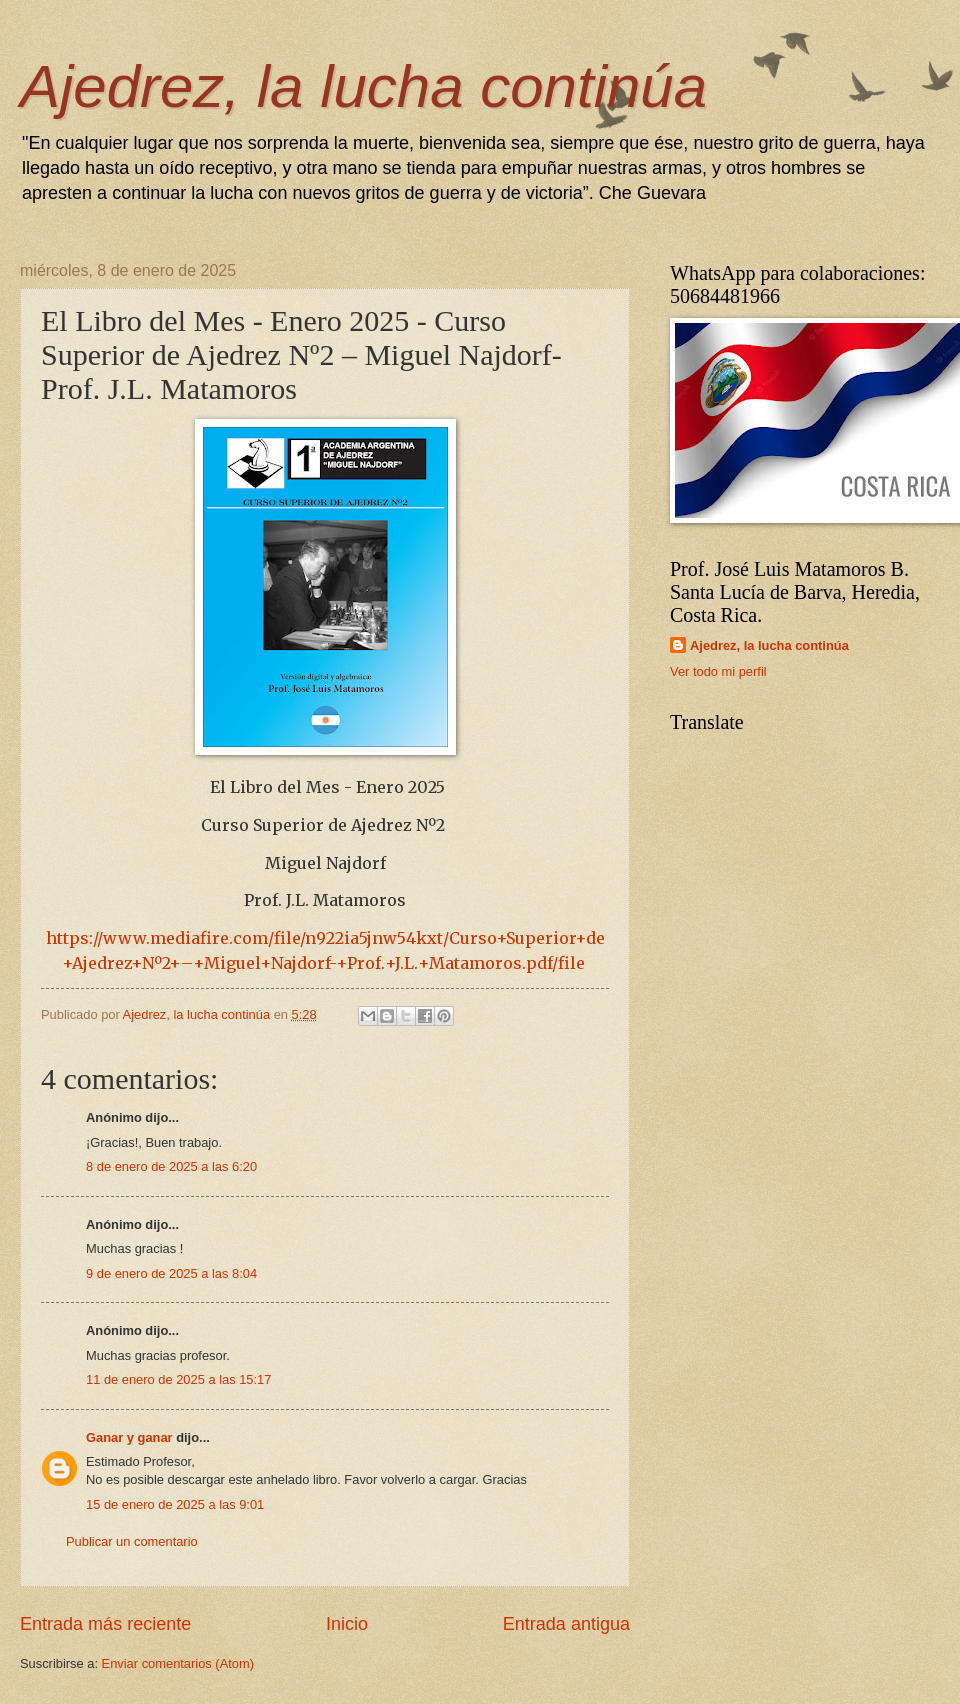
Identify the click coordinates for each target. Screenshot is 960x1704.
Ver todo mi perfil (718, 671)
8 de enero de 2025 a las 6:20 (171, 1166)
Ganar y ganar (129, 1437)
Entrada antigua (566, 1624)
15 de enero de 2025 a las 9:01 (175, 1504)
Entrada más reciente (105, 1624)
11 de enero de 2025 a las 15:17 (178, 1379)
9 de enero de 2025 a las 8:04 (171, 1273)
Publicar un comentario (132, 1541)
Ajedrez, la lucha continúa (363, 86)
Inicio (347, 1624)
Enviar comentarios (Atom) (178, 1663)
